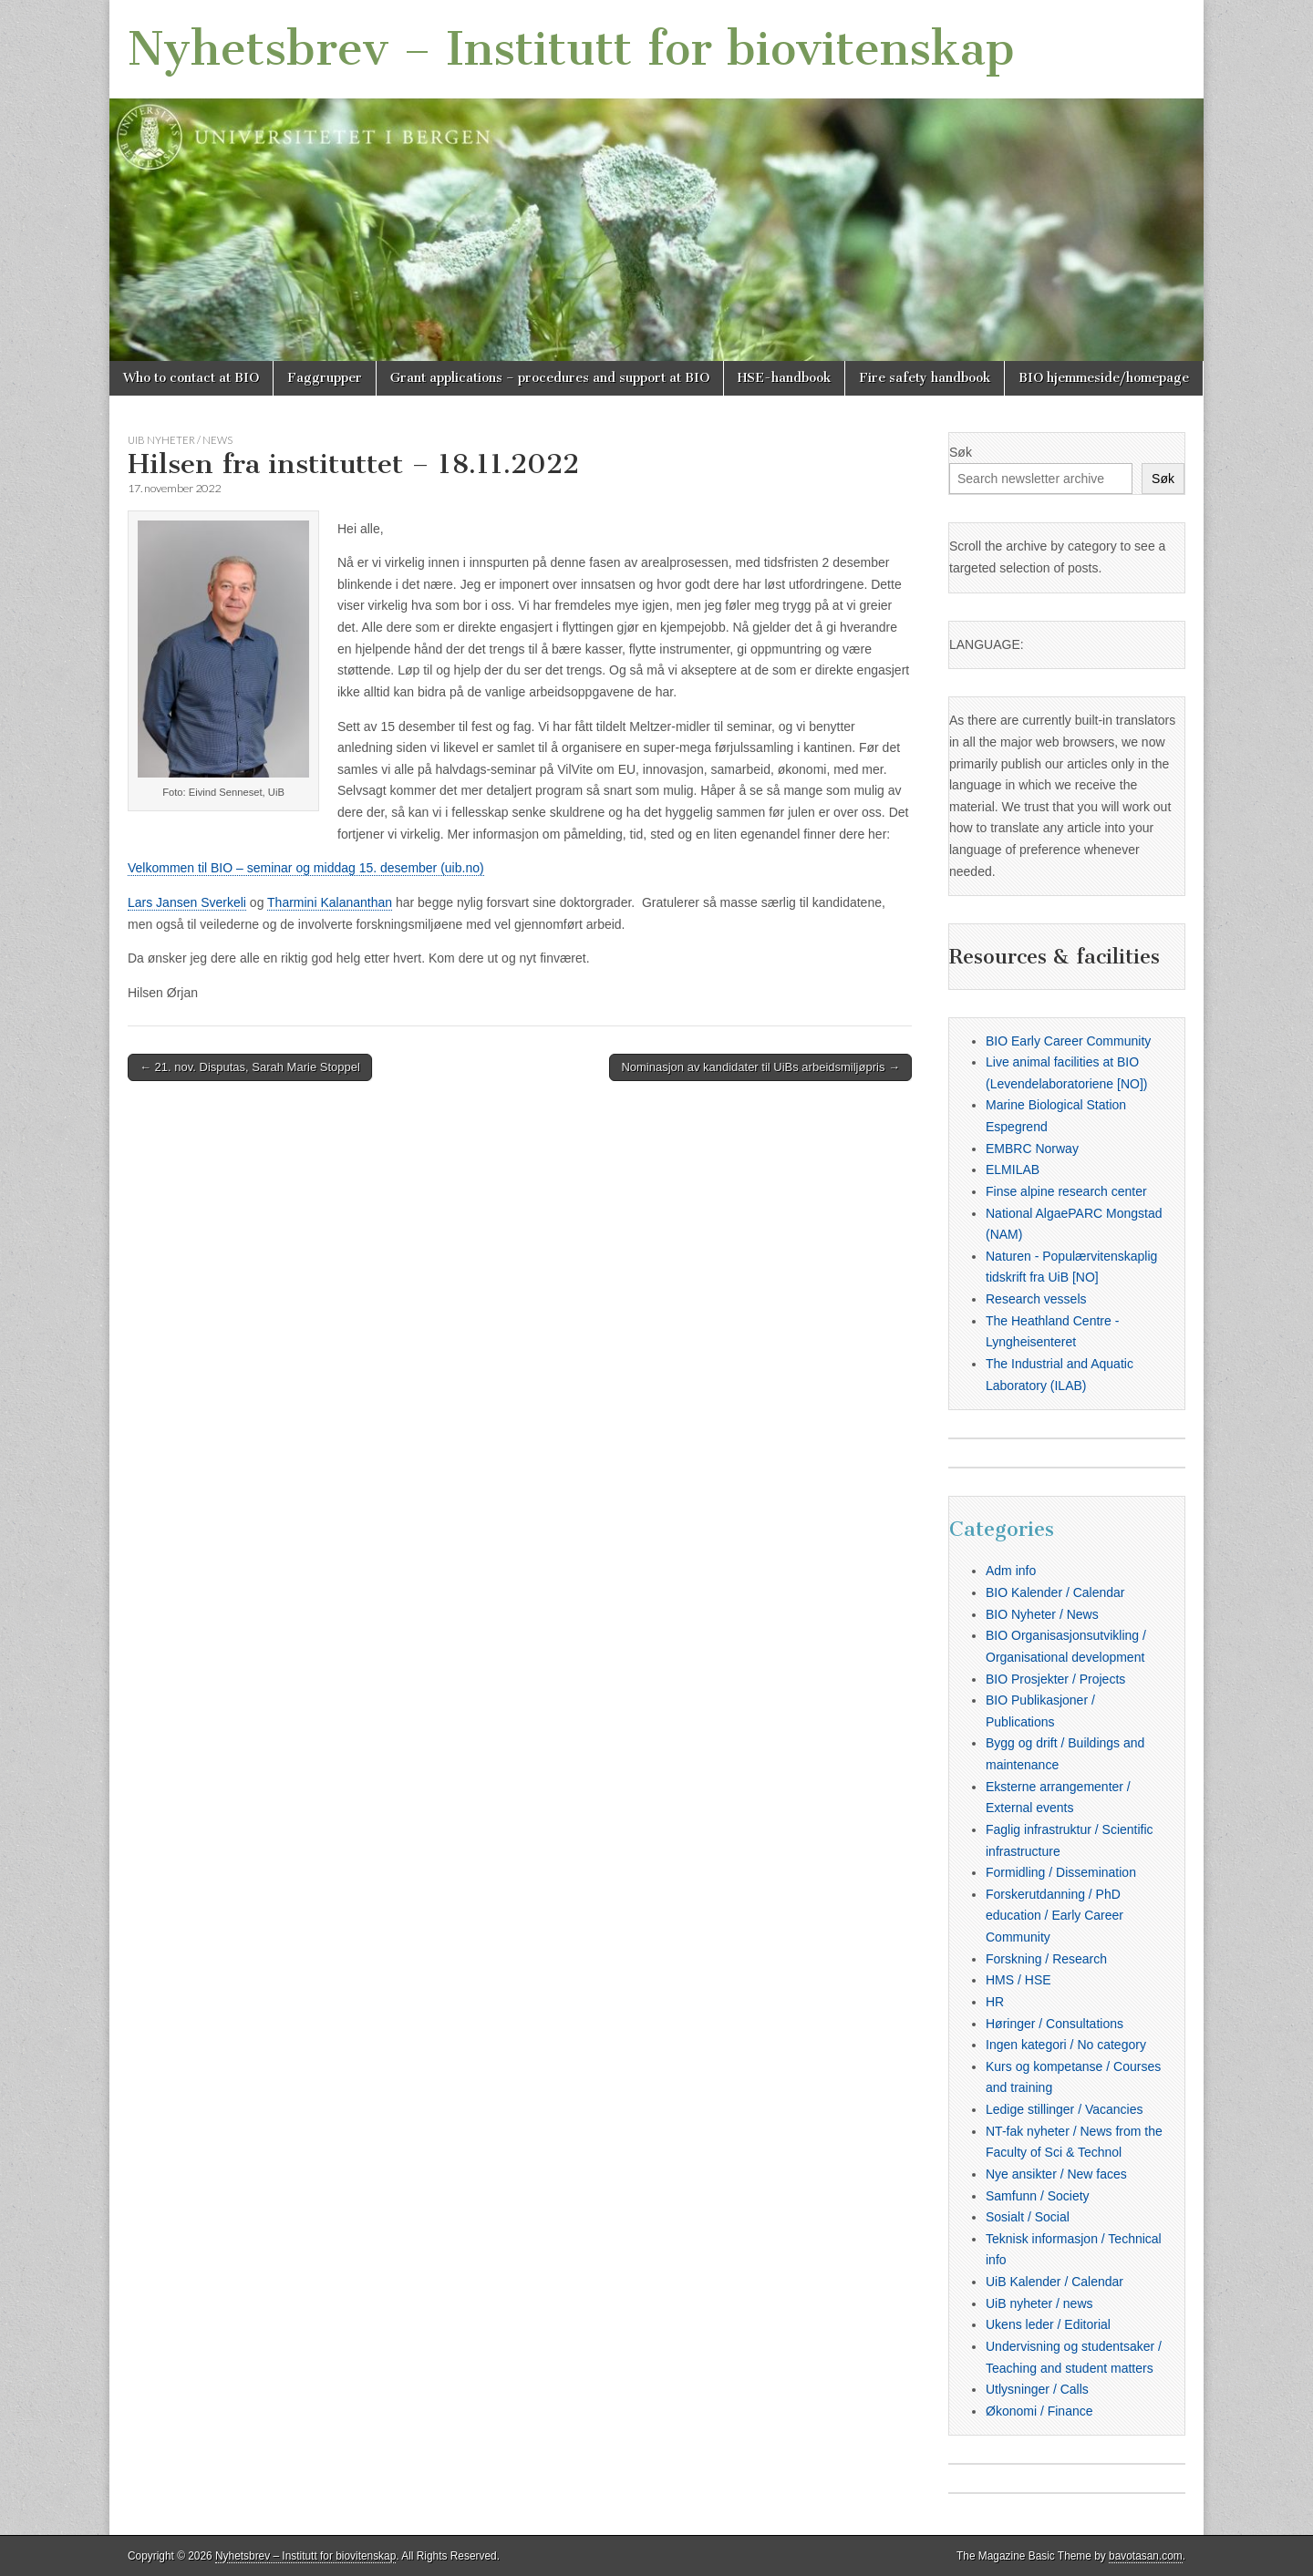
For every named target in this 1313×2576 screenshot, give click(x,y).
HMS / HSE (1018, 1980)
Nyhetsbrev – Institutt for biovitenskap (571, 49)
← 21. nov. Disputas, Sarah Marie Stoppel (250, 1067)
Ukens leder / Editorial (1048, 2324)
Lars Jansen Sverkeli (187, 902)
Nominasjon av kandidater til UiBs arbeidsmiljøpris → (760, 1067)
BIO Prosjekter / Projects (1055, 1679)
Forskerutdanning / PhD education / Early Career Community (1054, 1915)
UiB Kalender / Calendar (1054, 2281)
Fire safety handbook (924, 378)
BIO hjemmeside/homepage (1103, 378)
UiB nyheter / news (180, 440)
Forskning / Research (1046, 1959)
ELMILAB (1012, 1169)
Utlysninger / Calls (1037, 2389)
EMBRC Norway (1032, 1148)
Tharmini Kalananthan (329, 902)
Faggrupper (324, 378)
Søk (960, 452)
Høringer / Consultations (1054, 2023)
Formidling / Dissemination (1061, 1872)
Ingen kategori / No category (1066, 2044)
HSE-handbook (784, 378)
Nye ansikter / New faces (1056, 2174)
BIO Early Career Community (1068, 1041)
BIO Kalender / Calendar (1055, 1592)
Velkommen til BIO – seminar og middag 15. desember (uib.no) (306, 867)
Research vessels (1036, 1299)
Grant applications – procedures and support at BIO (549, 378)
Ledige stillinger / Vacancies (1064, 2109)
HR (995, 2001)
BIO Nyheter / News (1042, 1614)
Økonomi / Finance (1039, 2411)
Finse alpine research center (1066, 1191)
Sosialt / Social (1028, 2217)
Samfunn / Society (1038, 2196)
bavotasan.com (1146, 2556)
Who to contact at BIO (191, 378)
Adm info (1011, 1570)
